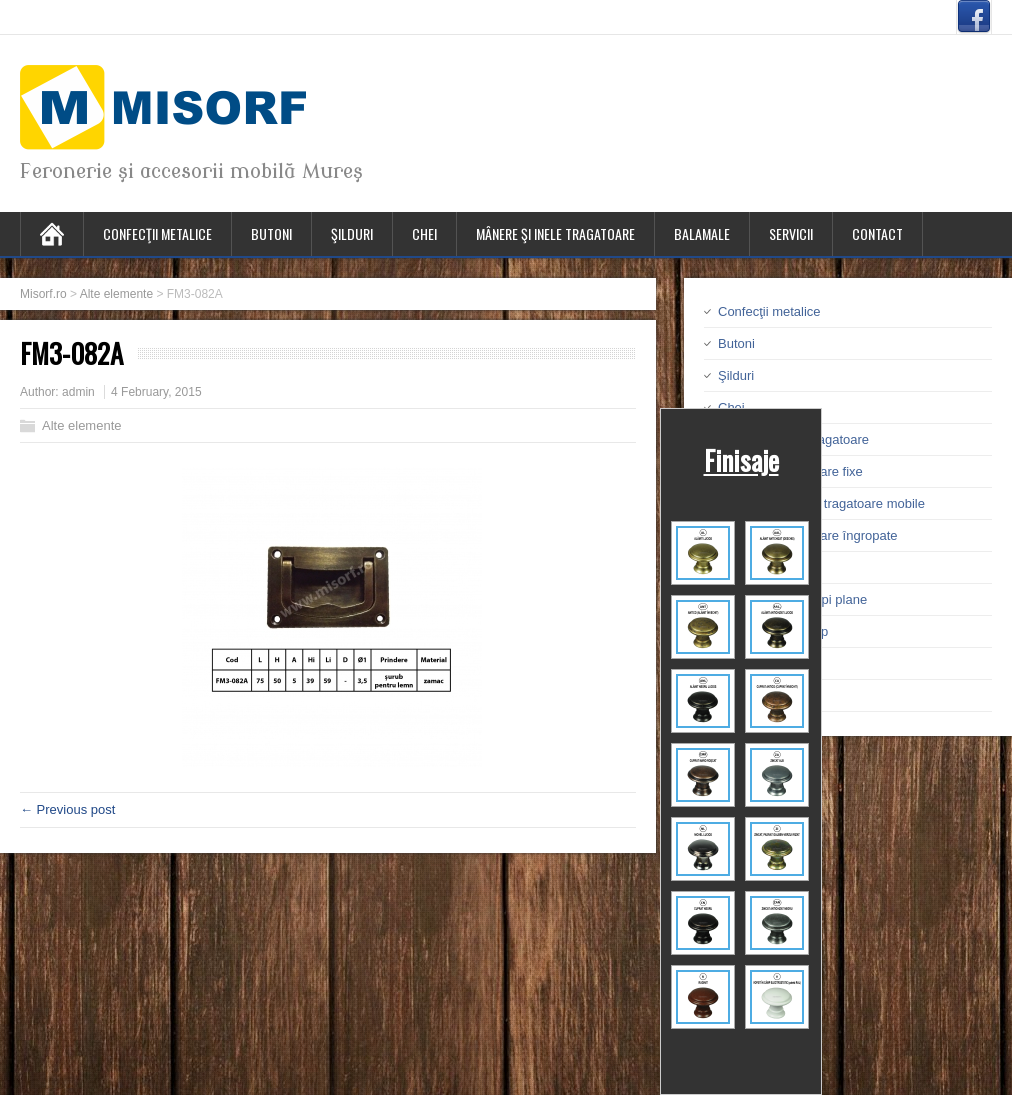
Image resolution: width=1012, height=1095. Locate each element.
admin (78, 392)
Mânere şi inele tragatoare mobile (828, 503)
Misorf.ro (43, 294)
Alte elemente (116, 294)
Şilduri (352, 233)
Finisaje (741, 460)
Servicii (791, 233)
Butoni (271, 233)
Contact (877, 233)
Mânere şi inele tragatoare (555, 233)
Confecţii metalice (157, 233)
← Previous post (67, 809)
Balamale (702, 233)
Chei (424, 233)
